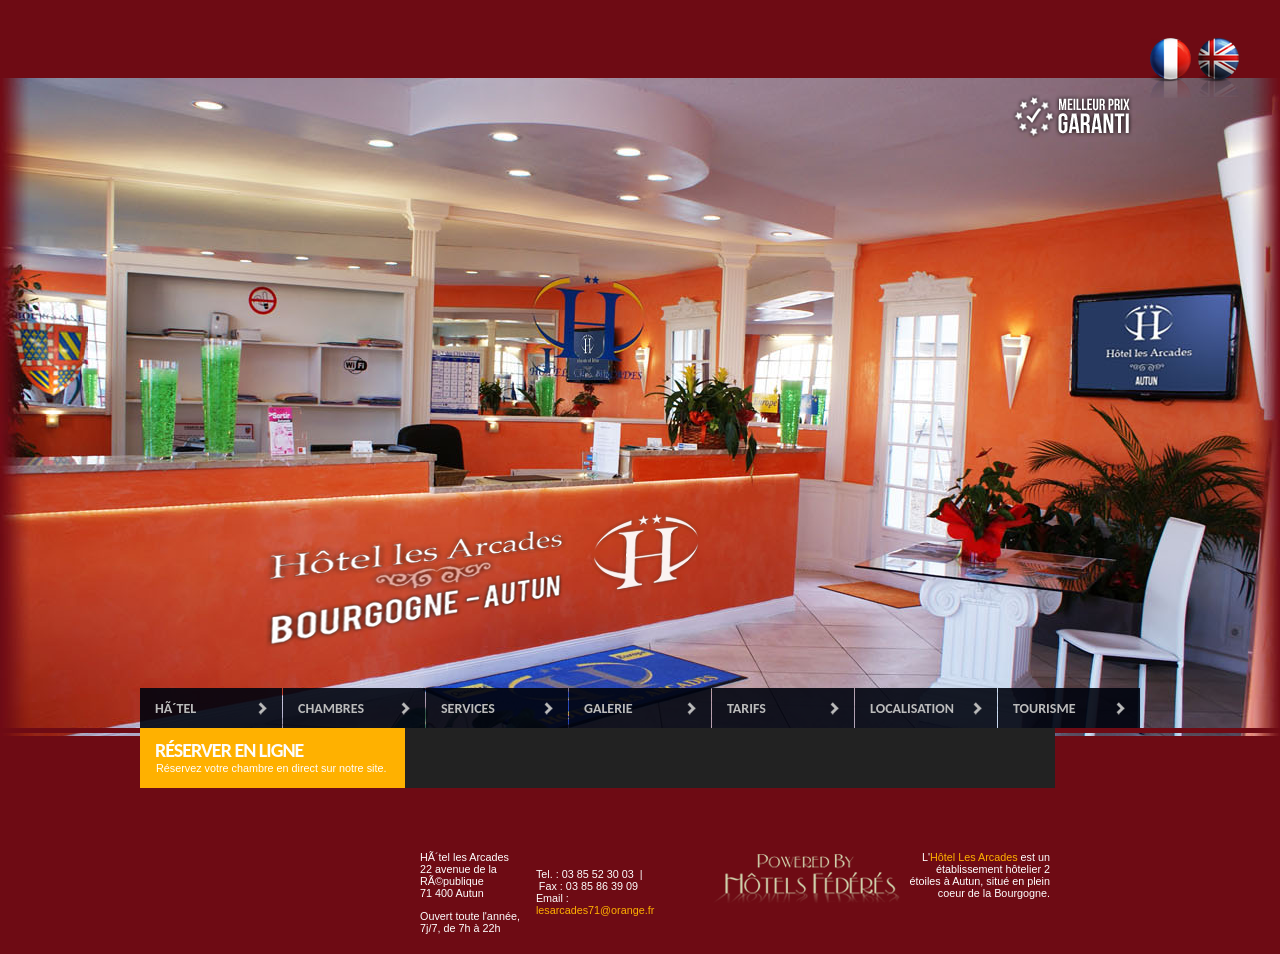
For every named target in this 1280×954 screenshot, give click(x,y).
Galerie (608, 708)
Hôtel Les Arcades (974, 857)
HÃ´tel (175, 708)
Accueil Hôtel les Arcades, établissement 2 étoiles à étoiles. (480, 580)
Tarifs (746, 708)
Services (468, 708)
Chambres (331, 708)
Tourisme (1044, 708)
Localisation (912, 708)
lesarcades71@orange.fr (595, 910)
